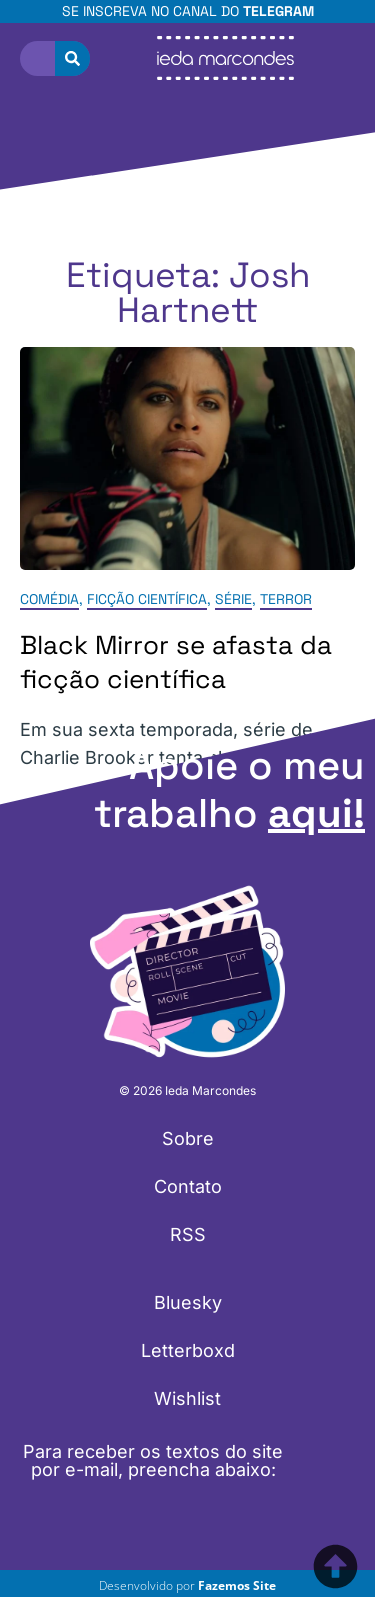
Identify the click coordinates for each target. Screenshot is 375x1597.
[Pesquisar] (72, 58)
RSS (188, 1234)
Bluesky (188, 1302)
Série (233, 600)
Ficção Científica (147, 600)
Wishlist (187, 1398)
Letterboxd (188, 1350)
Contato (188, 1186)
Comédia (49, 600)
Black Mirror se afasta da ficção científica (176, 663)
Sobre (188, 1138)
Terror (286, 600)
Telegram (278, 11)
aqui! (316, 813)
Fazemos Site (237, 1585)
